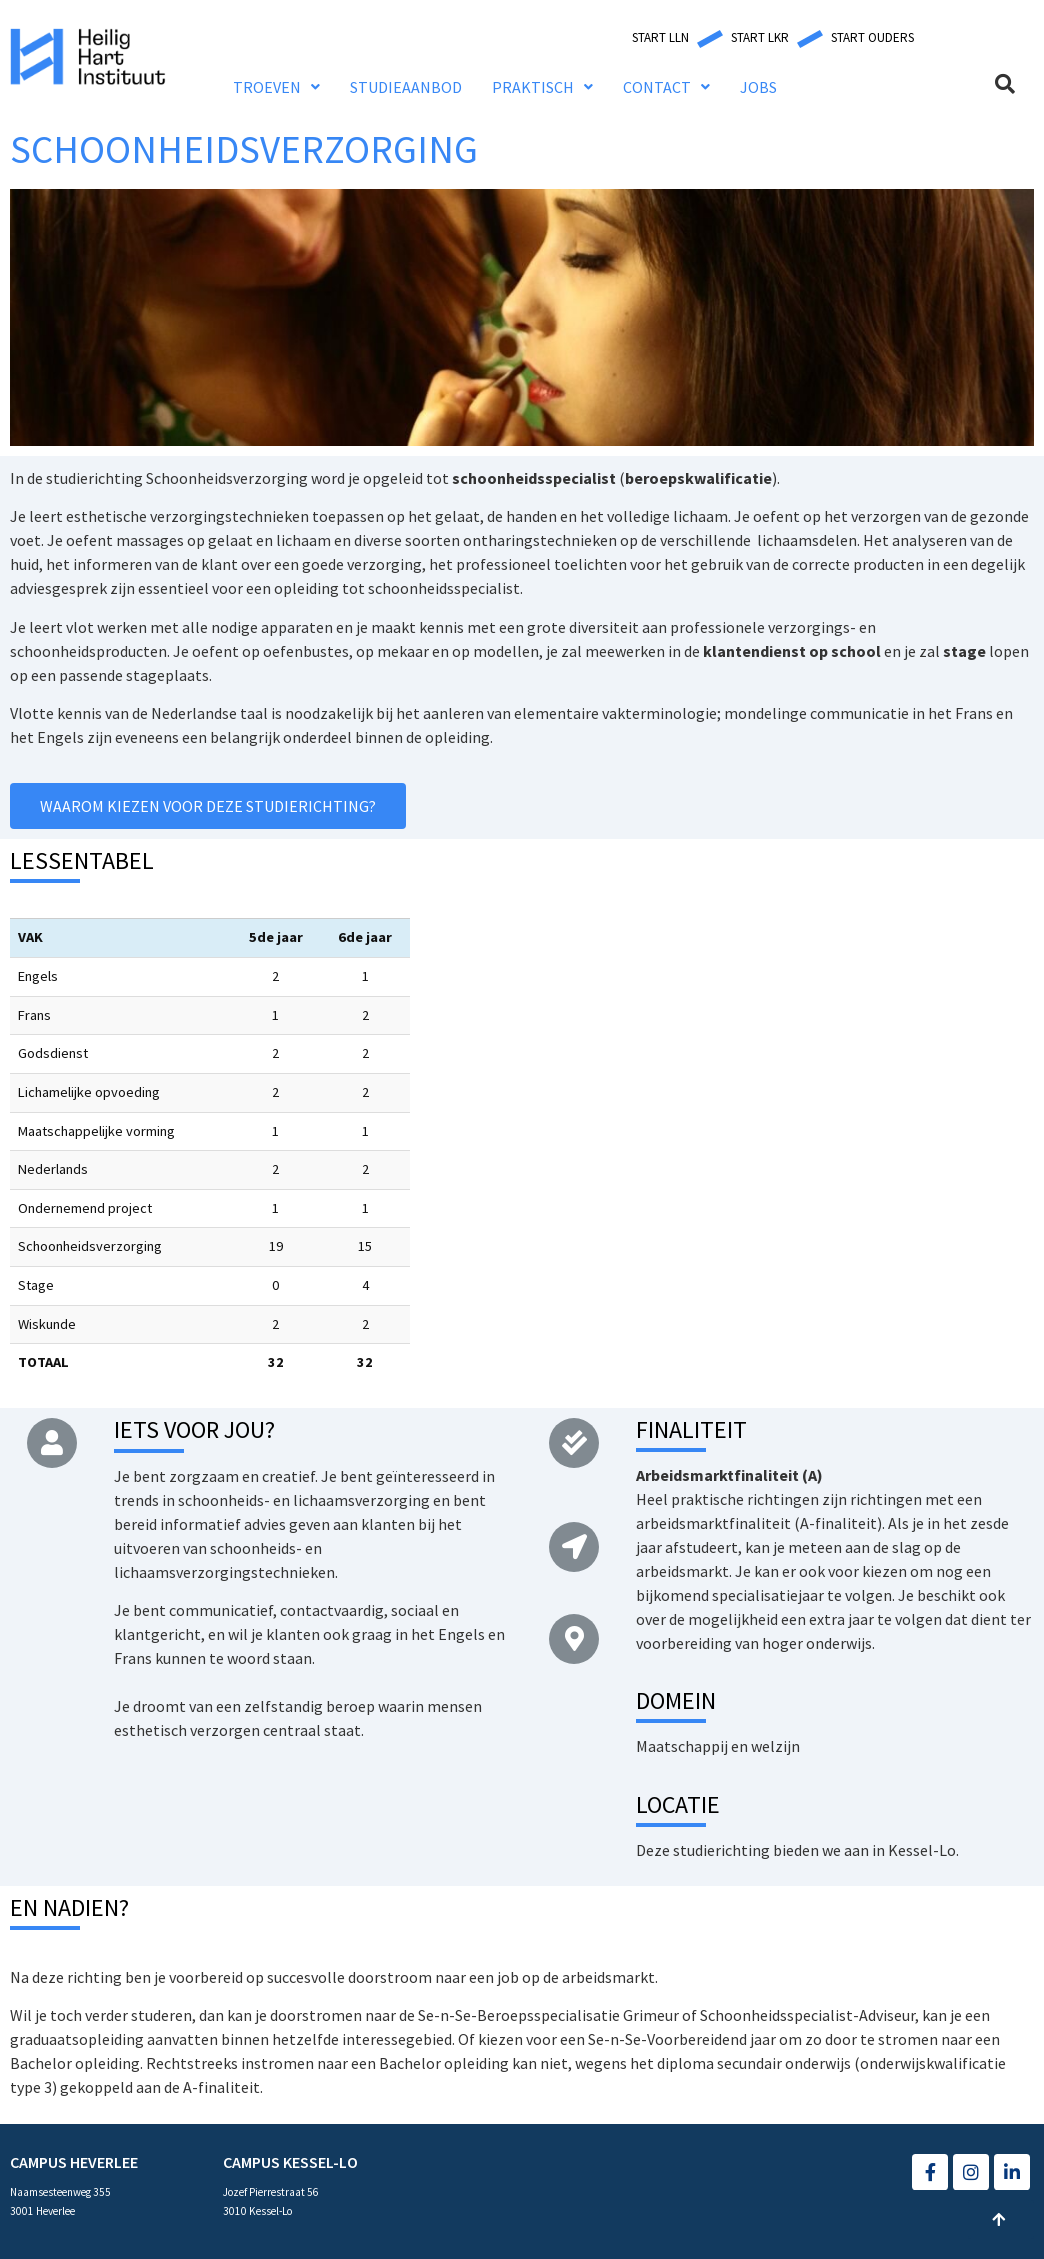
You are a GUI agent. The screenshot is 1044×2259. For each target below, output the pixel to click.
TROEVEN (276, 87)
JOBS (758, 87)
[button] (660, 37)
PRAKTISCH (542, 87)
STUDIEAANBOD (406, 87)
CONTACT (666, 87)
